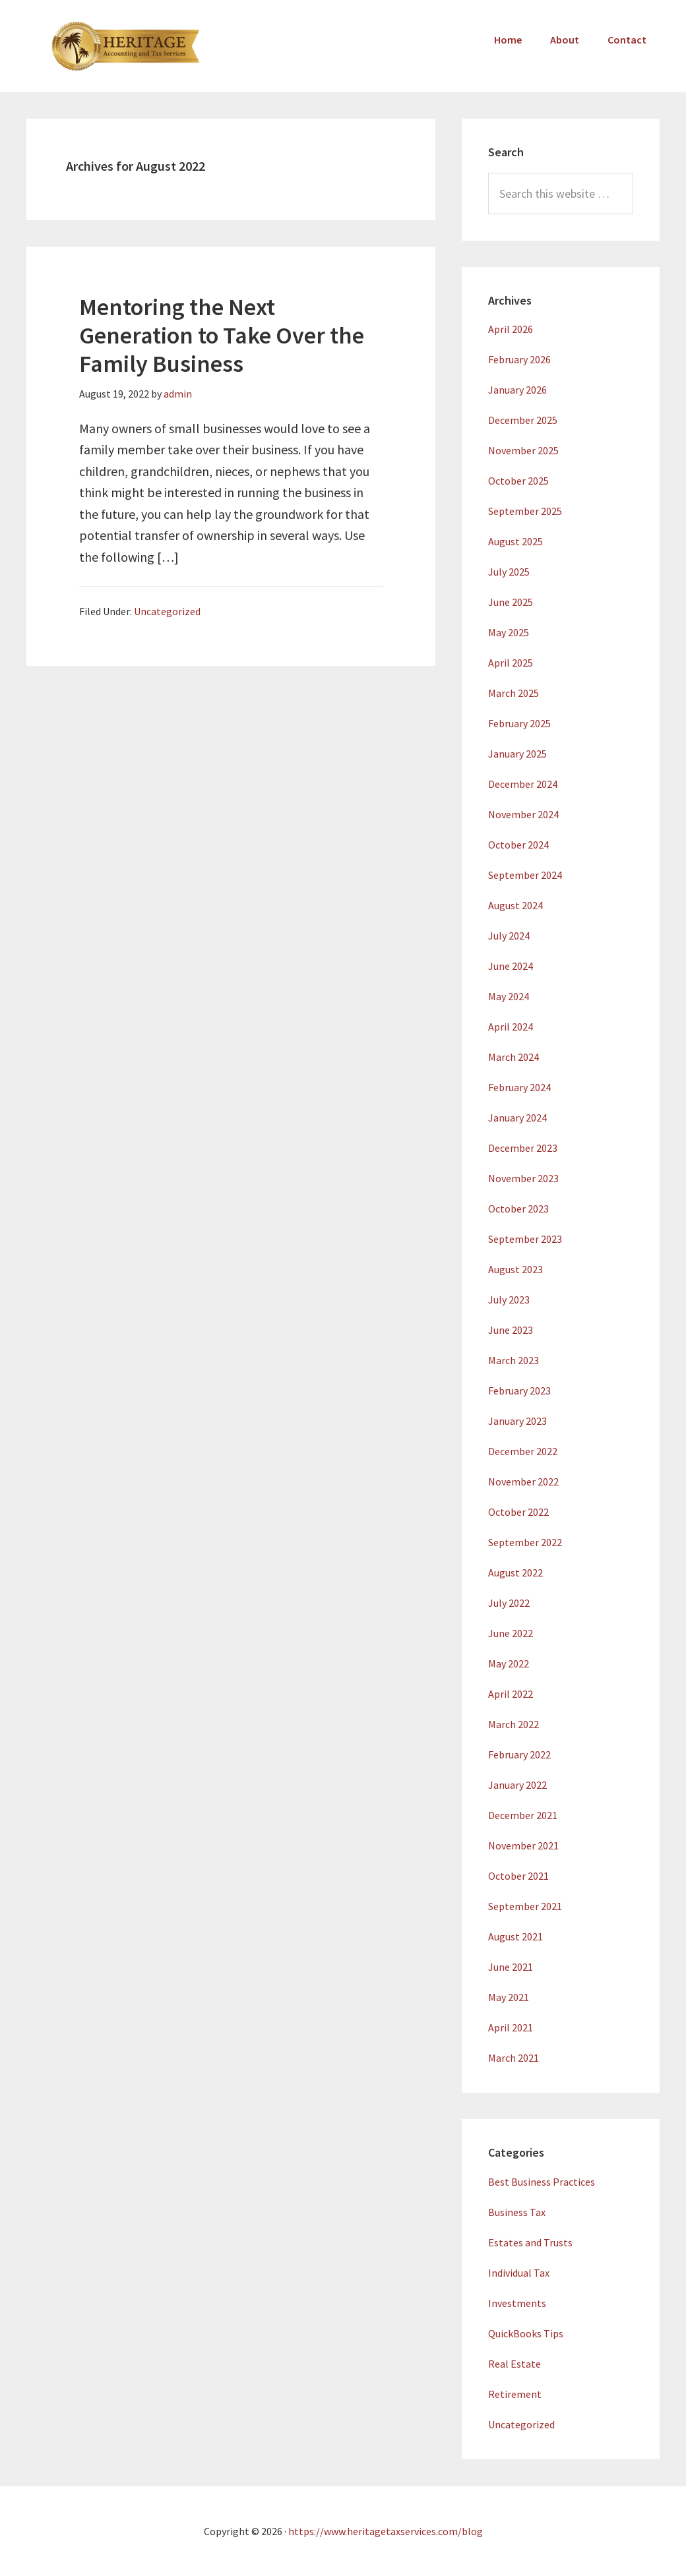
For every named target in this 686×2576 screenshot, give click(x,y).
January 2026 (517, 389)
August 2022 (515, 1572)
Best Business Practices (541, 2181)
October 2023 (518, 1208)
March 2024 (513, 1056)
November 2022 (523, 1481)
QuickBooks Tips (525, 2333)
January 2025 (517, 753)
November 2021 (523, 1845)
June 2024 (510, 966)
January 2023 (517, 1420)
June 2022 (510, 1633)
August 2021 (515, 1936)
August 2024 (515, 905)
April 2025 (510, 662)
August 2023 (515, 1269)
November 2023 (523, 1178)
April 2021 (510, 2027)
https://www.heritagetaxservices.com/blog (385, 2531)
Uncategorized (167, 611)
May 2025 (508, 632)
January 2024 (517, 1117)
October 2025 (518, 480)
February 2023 (519, 1390)
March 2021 (513, 2057)
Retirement (515, 2394)
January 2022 (517, 1784)
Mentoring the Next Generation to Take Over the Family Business (221, 335)
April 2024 (510, 1026)
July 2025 (509, 571)
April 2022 (510, 1693)
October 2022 (518, 1511)
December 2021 (522, 1815)
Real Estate (514, 2363)
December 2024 (522, 784)
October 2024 (518, 844)
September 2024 (525, 875)
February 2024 (519, 1087)
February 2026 (519, 359)
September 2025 (525, 511)
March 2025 (513, 693)
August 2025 (515, 541)
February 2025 (519, 723)
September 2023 (525, 1238)
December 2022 (522, 1451)
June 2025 (510, 602)
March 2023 (513, 1360)
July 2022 (509, 1602)
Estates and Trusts (530, 2242)
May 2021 (508, 1997)
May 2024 (508, 996)
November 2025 (523, 450)
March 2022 (513, 1724)
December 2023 (522, 1147)
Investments (517, 2303)
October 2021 (518, 1875)
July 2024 (509, 935)
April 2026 (510, 329)
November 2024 (523, 814)
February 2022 (519, 1754)
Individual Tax (518, 2272)
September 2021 (525, 1906)
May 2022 (508, 1663)
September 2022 (525, 1542)
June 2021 (510, 1966)
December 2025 (522, 420)
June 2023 (510, 1329)
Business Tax (517, 2212)
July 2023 (509, 1299)
